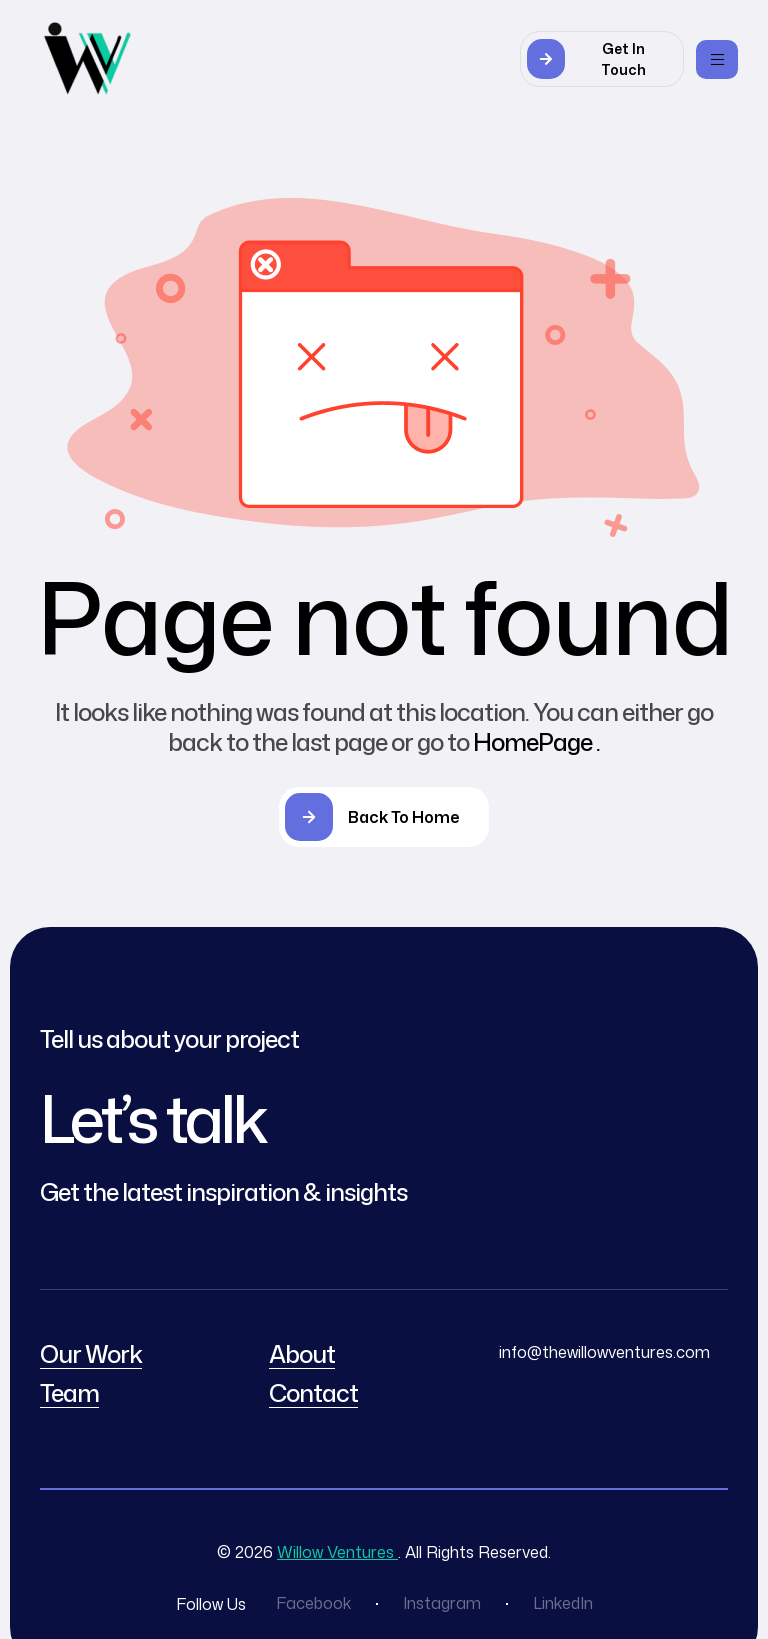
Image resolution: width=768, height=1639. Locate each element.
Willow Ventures (337, 1552)
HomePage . (536, 742)
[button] (602, 59)
